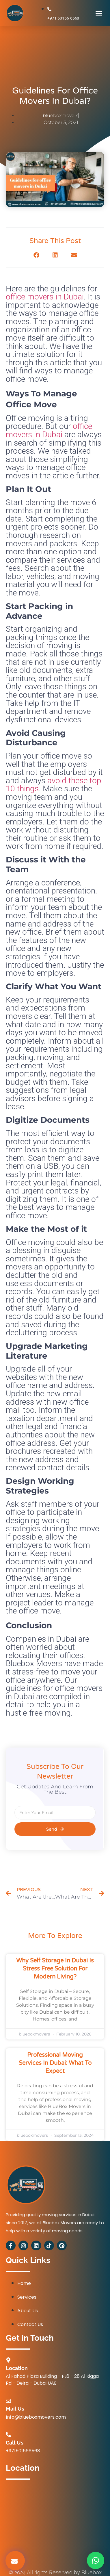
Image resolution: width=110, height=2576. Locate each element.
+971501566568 (23, 2450)
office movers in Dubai (45, 296)
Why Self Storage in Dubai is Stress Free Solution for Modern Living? (55, 1968)
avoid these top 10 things (53, 785)
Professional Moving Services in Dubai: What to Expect (55, 2063)
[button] (98, 12)
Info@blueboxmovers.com (36, 2417)
